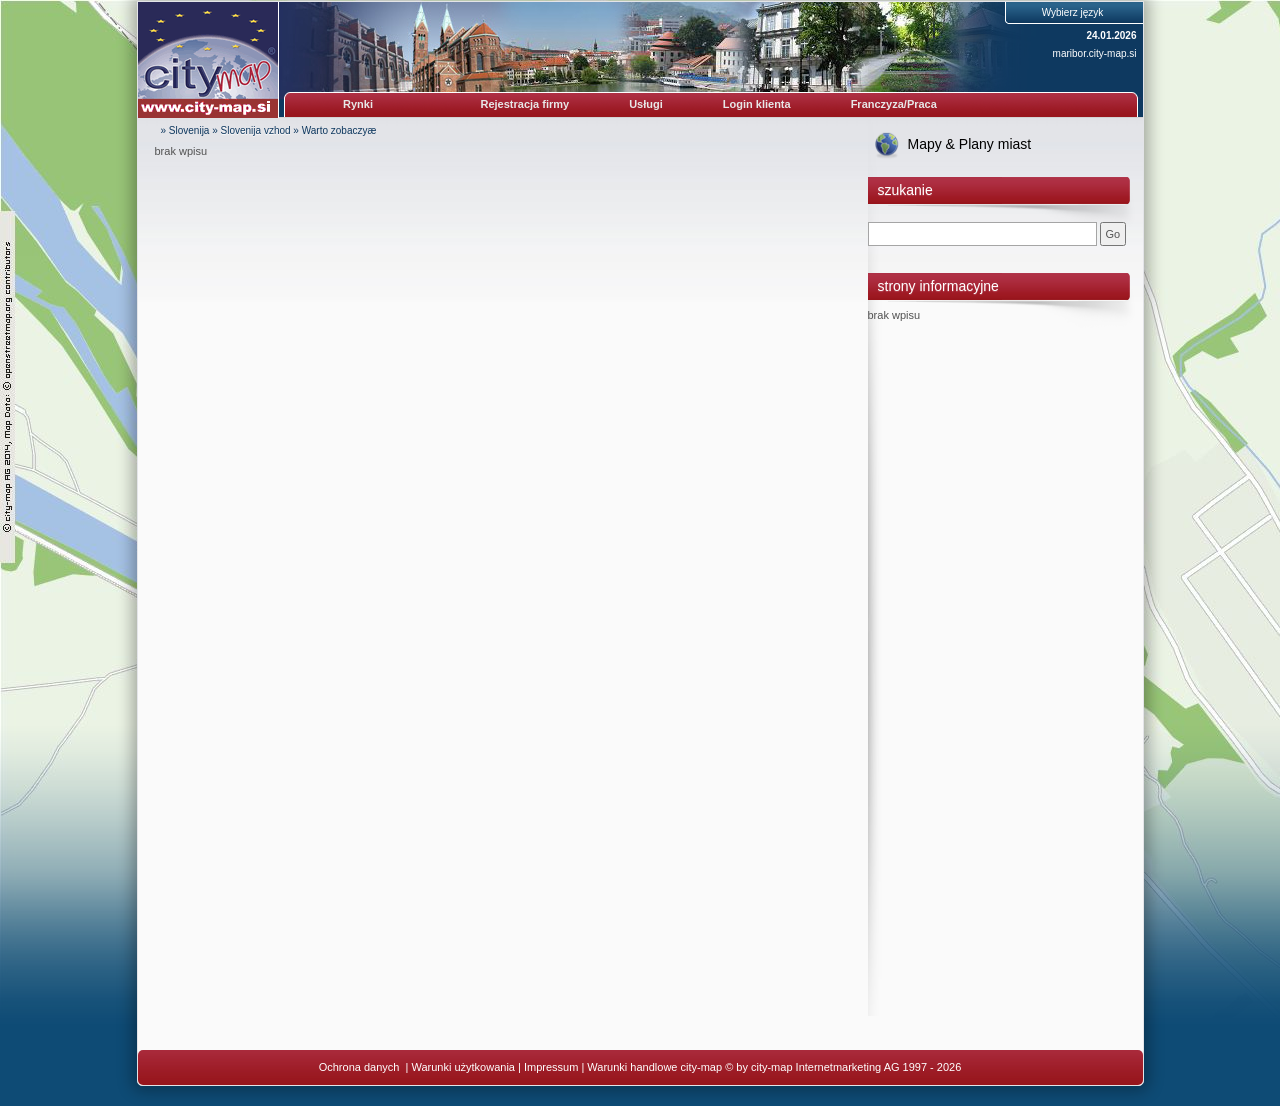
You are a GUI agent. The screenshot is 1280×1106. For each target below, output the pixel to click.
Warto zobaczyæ (339, 130)
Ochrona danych (361, 1067)
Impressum (551, 1067)
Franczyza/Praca (894, 104)
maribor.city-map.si (1095, 53)
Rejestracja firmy (525, 104)
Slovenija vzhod (256, 130)
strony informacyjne (938, 286)
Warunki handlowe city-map (654, 1067)
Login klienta (757, 104)
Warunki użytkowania (463, 1067)
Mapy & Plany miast (970, 144)
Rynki (358, 104)
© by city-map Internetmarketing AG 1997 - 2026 (843, 1067)
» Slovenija (185, 130)
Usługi (646, 104)
